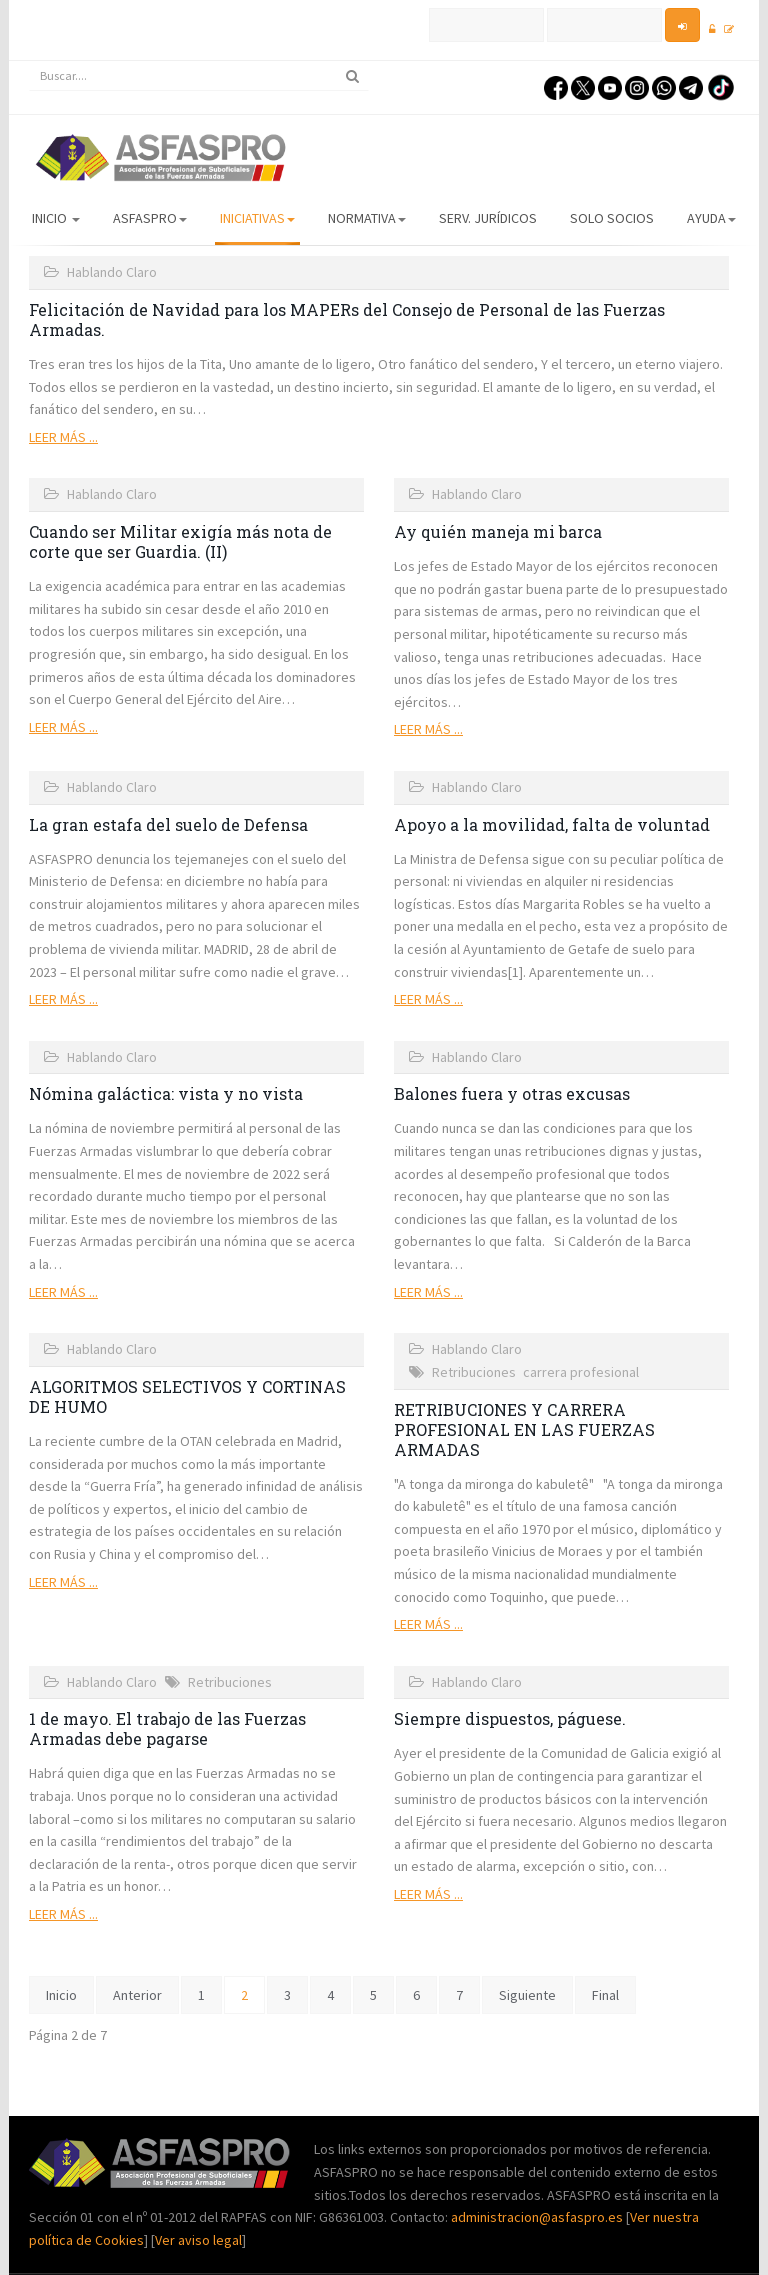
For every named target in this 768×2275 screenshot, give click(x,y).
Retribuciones (474, 1372)
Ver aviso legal (198, 2240)
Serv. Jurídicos (488, 218)
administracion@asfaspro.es (538, 2217)
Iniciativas (257, 218)
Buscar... (29, 61)
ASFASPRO (150, 218)
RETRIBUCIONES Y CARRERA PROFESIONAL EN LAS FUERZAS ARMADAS (524, 1429)
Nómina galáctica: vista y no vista (166, 1093)
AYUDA (711, 218)
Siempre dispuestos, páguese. (510, 1718)
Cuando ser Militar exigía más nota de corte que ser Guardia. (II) (180, 541)
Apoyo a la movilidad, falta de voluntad (552, 824)
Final (605, 1995)
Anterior (137, 1995)
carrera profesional (581, 1372)
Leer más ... (63, 437)
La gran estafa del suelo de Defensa (168, 824)
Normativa (367, 218)
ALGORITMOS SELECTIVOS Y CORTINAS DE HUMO (187, 1396)
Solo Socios (612, 218)
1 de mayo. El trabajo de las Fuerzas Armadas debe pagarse (167, 1728)
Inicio (56, 218)
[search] (199, 76)
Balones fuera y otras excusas (512, 1093)
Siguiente (527, 1995)
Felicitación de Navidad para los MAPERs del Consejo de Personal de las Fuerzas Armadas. (347, 319)
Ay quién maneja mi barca (498, 531)
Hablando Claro (112, 272)
